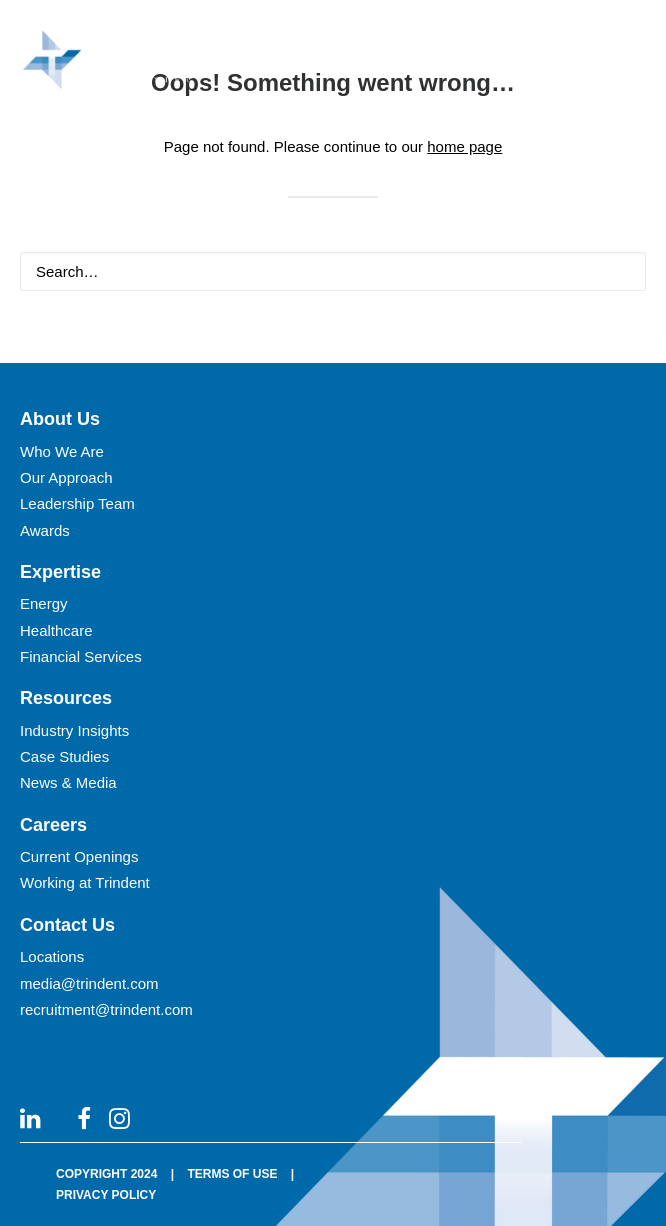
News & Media (68, 782)
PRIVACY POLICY (106, 1195)
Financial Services (81, 656)
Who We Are (62, 451)
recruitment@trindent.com (106, 1009)
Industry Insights (74, 730)
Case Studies (64, 756)
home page (464, 146)
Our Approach (66, 477)
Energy (44, 603)
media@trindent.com (89, 983)
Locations (52, 956)
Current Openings (79, 856)
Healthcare (56, 630)
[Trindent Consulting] (113, 64)
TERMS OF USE (232, 1174)
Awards (45, 530)
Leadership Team (77, 503)
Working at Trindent (85, 882)
